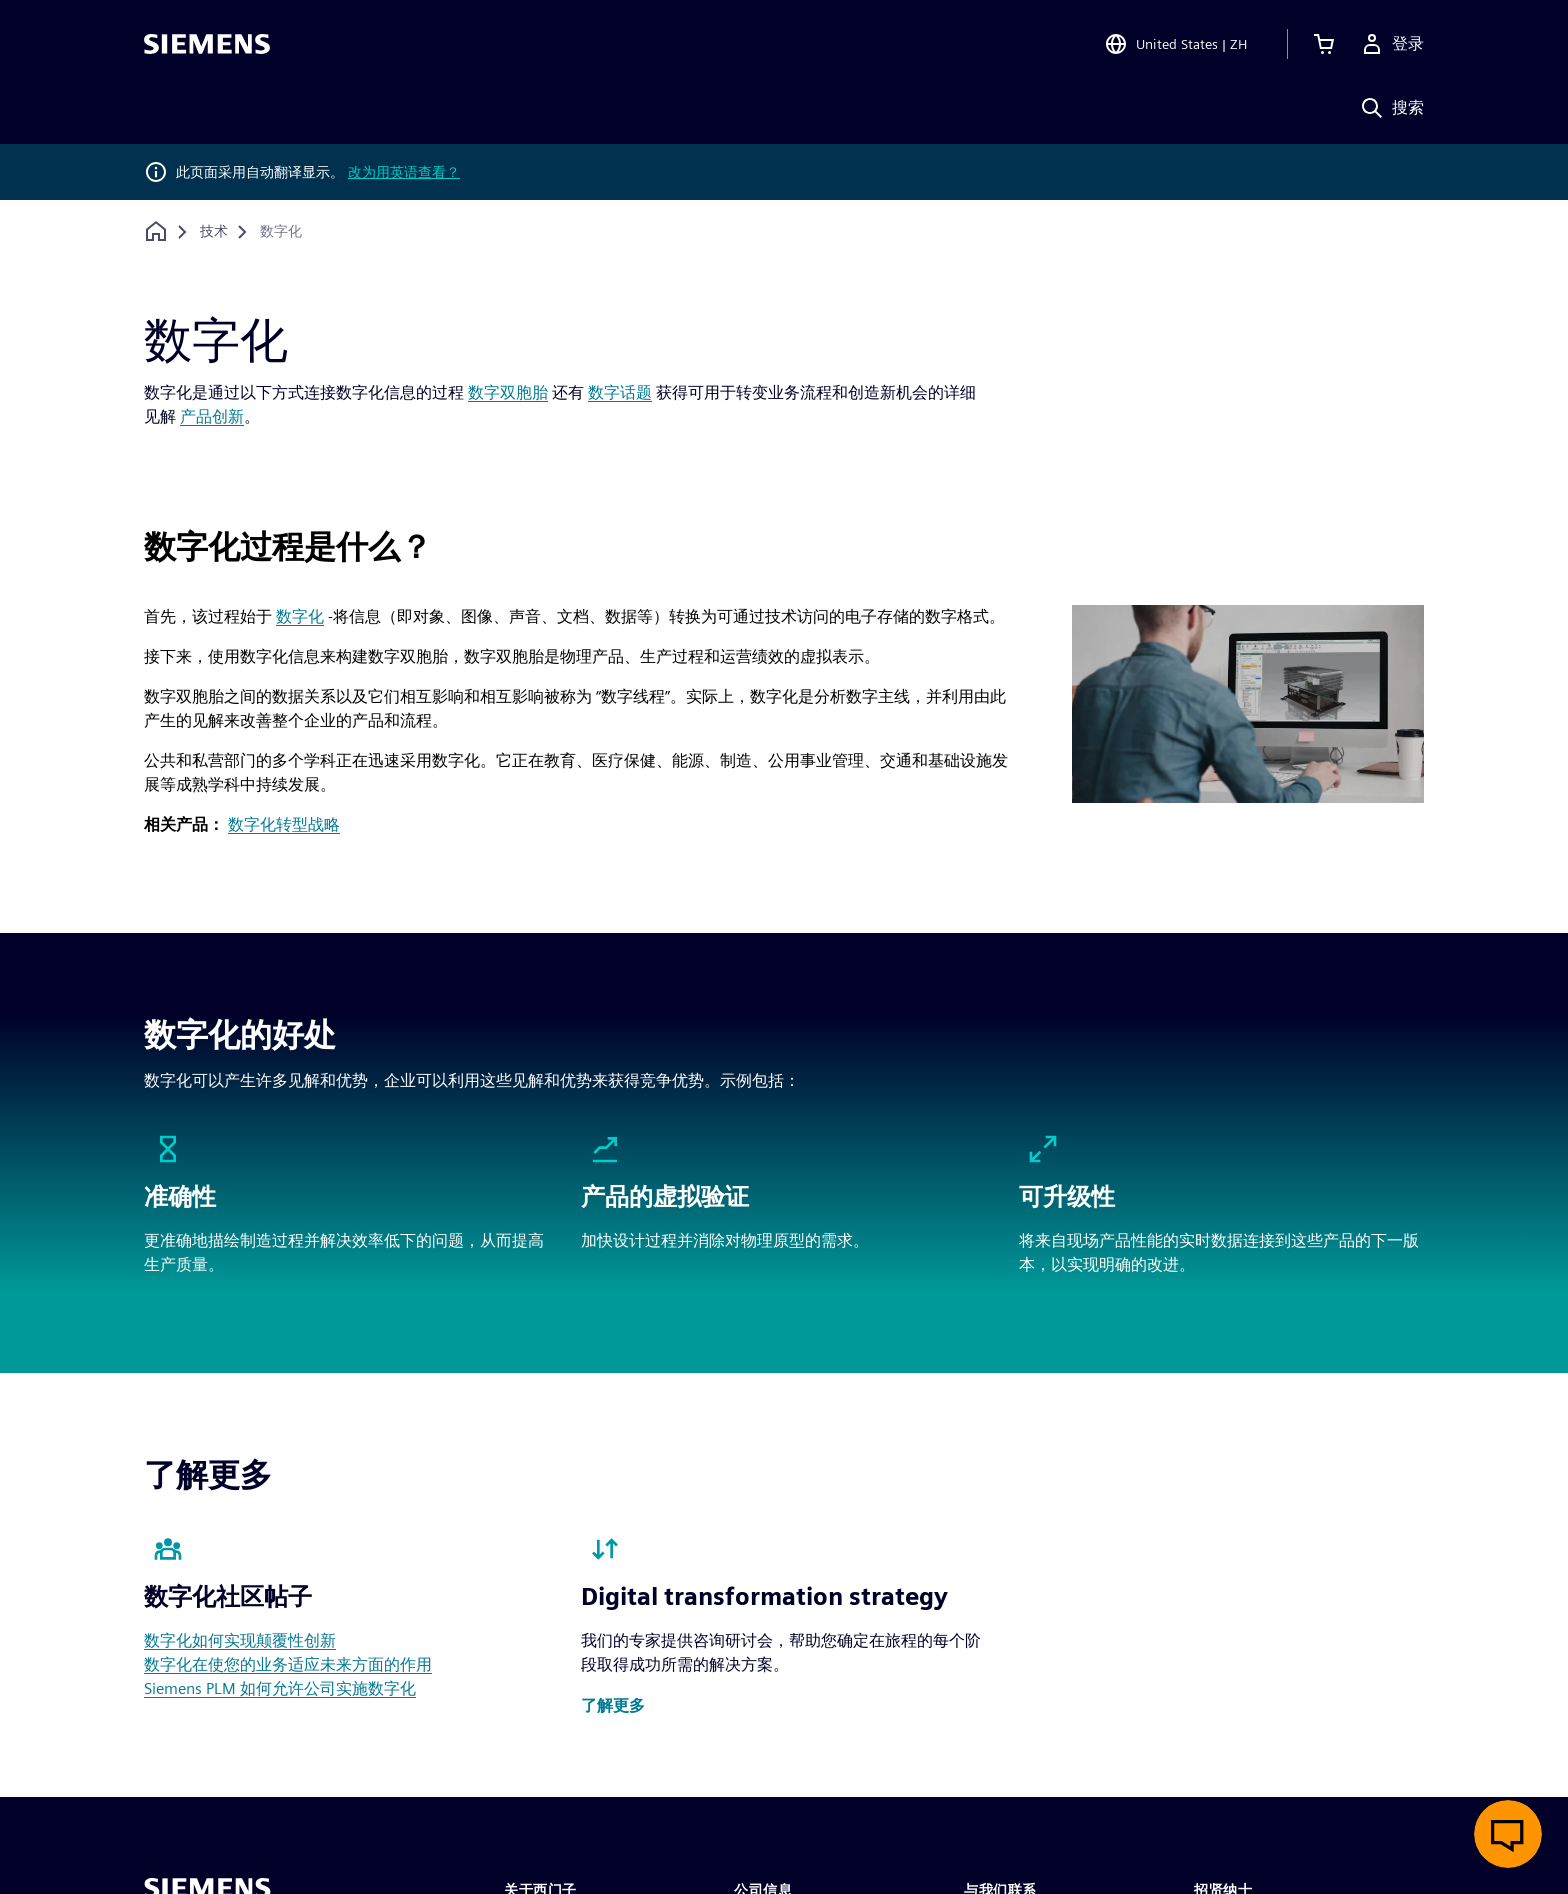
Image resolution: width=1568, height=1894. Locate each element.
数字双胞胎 (508, 392)
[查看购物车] (1324, 44)
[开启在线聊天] (1508, 1834)
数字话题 (620, 392)
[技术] (214, 232)
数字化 (300, 616)
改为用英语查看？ (404, 172)
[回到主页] (156, 231)
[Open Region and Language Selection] (1175, 44)
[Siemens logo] (207, 44)
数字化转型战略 (284, 824)
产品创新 (212, 416)
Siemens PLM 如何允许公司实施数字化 (280, 1688)
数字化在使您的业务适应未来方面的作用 (288, 1664)
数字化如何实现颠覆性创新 (240, 1640)
